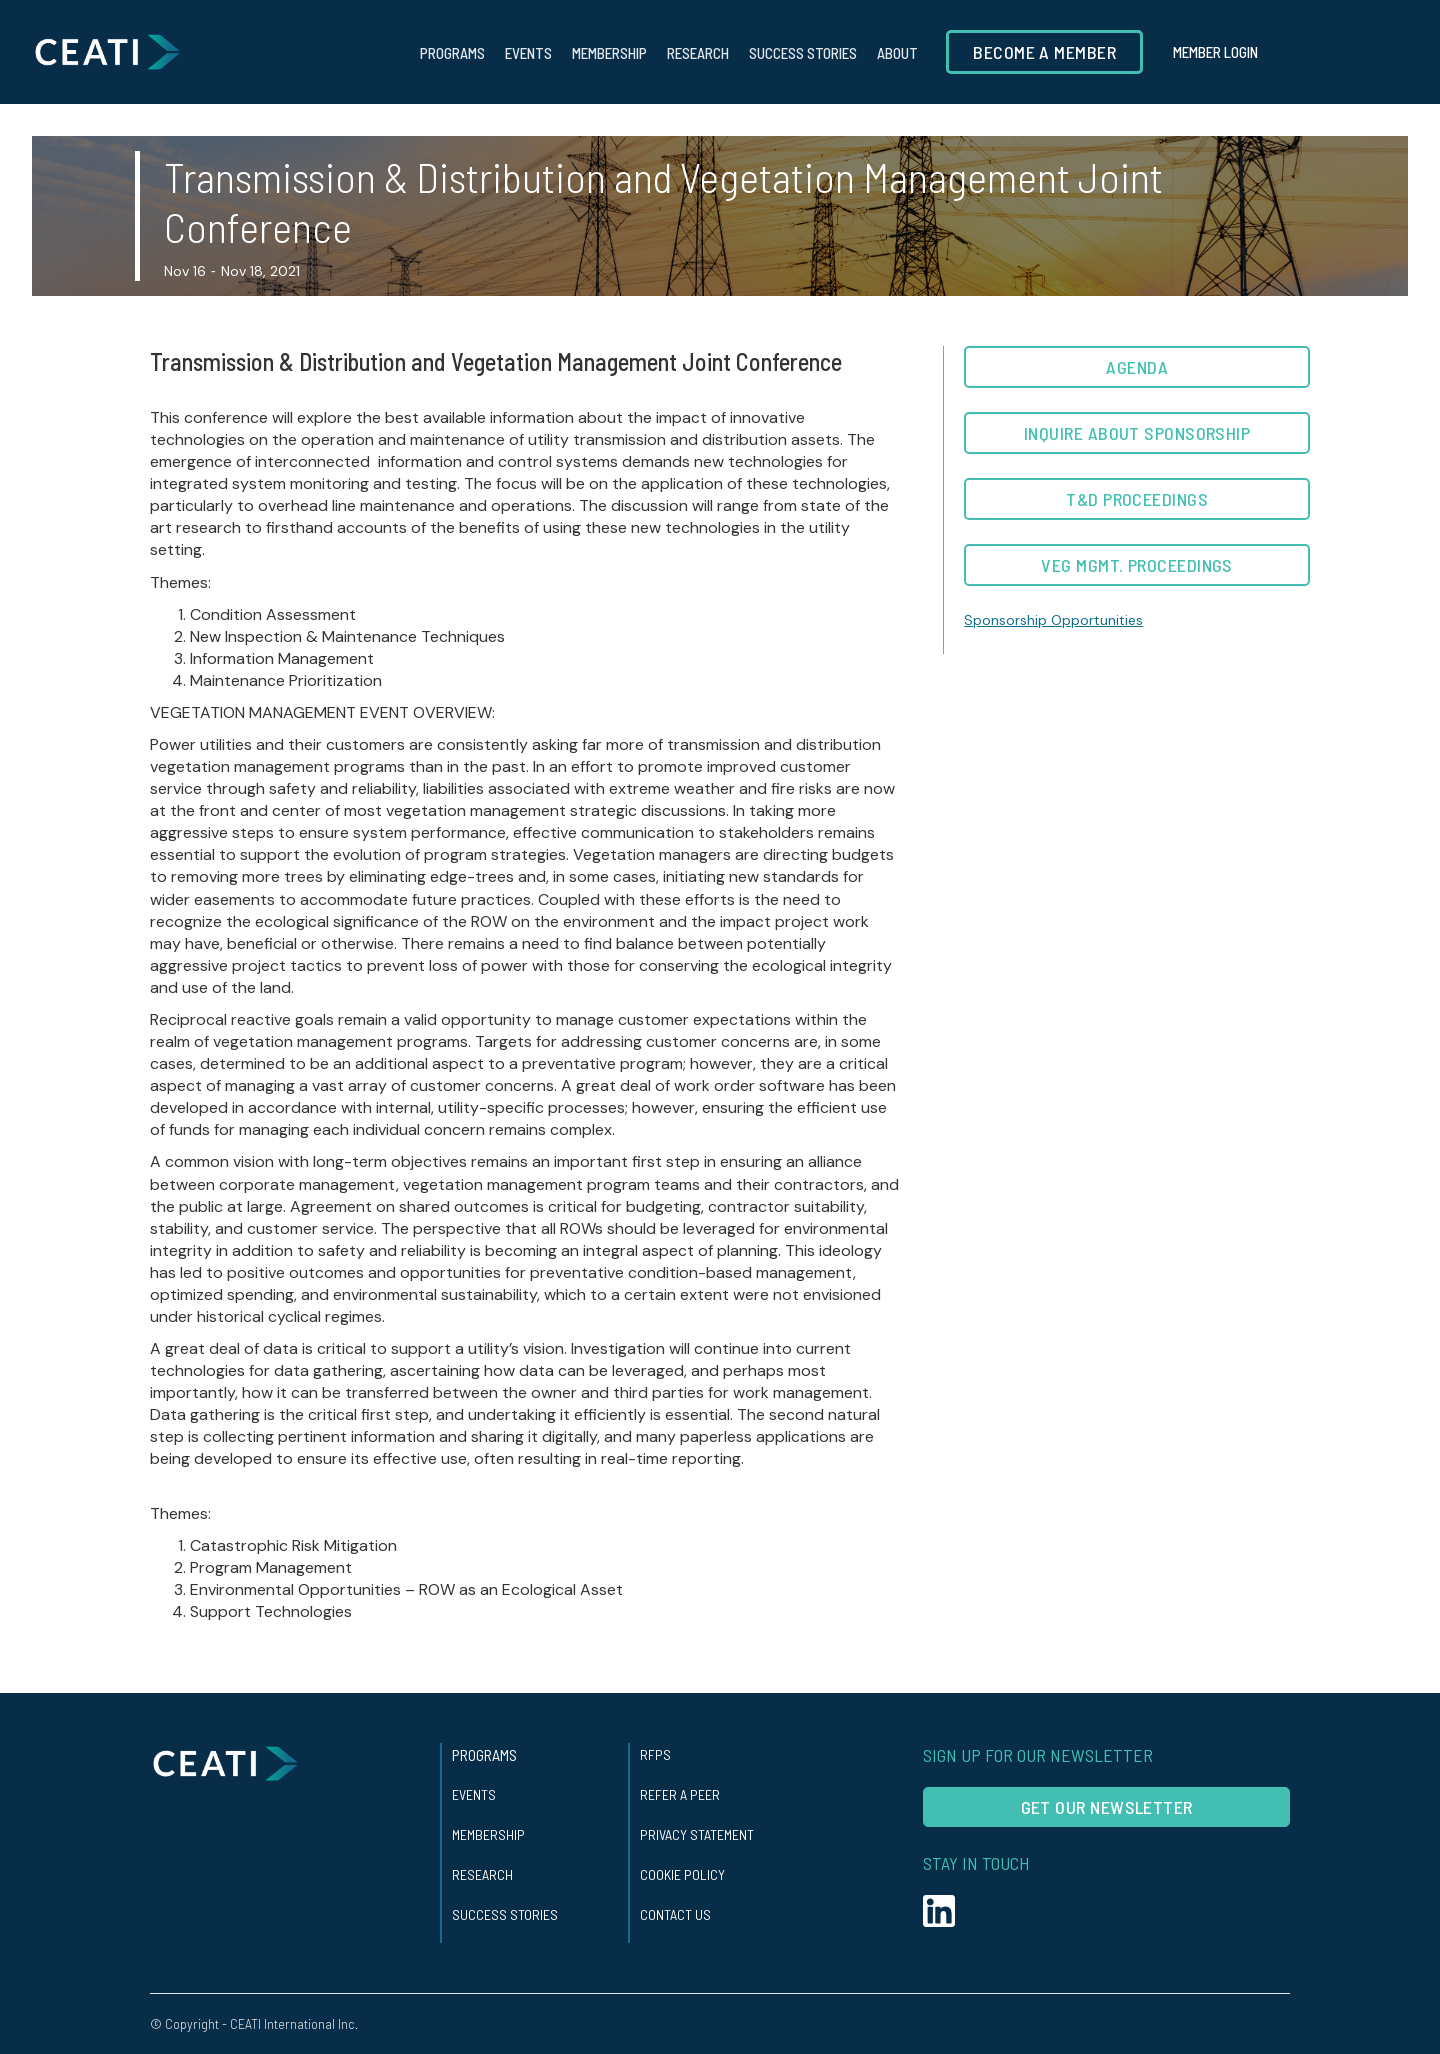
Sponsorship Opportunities (1053, 620)
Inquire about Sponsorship (1137, 433)
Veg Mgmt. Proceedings (1136, 565)
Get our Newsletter (1107, 1807)
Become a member (1044, 52)
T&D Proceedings (1137, 499)
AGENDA (1137, 367)
